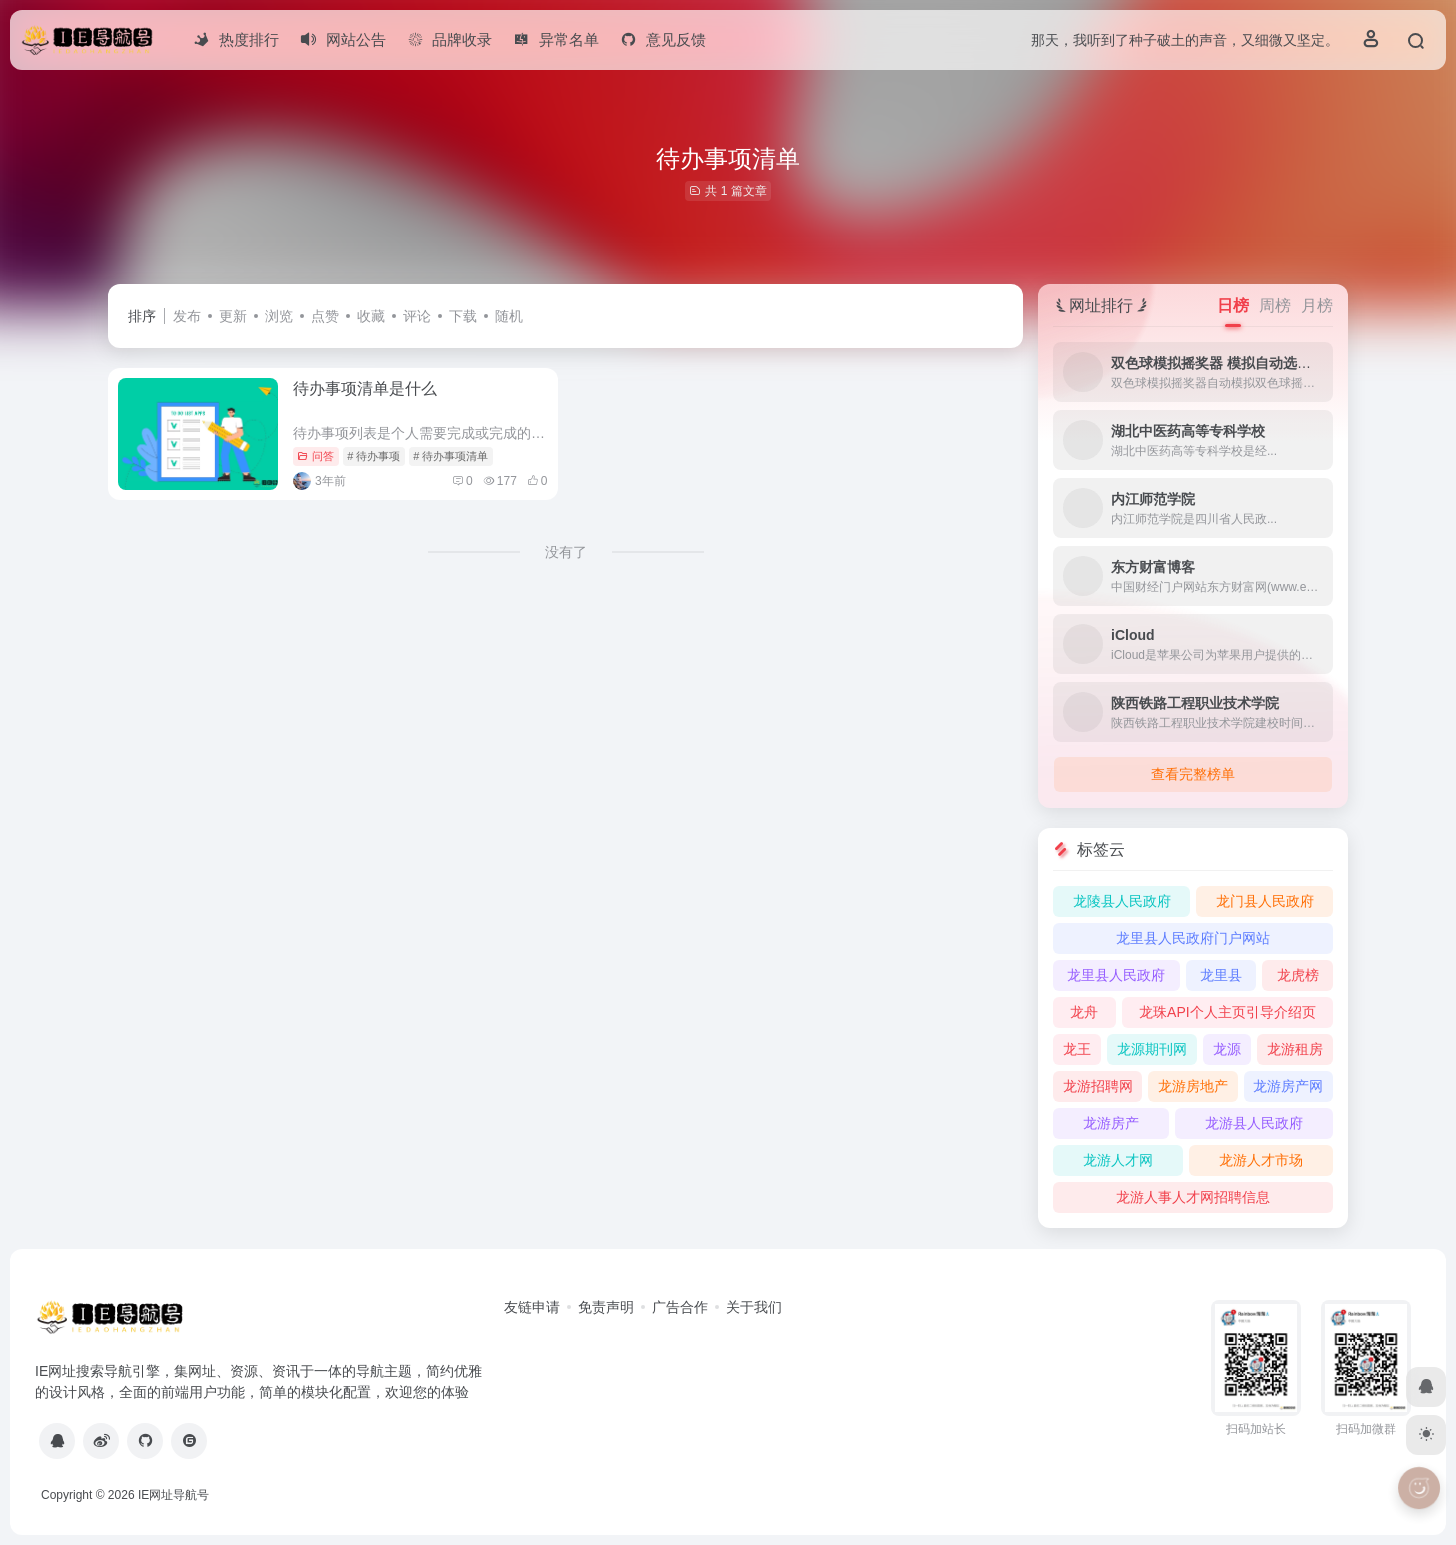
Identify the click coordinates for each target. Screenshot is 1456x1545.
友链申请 (532, 1307)
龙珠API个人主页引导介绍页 (1227, 1012)
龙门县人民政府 (1265, 901)
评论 (417, 316)
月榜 (1317, 305)
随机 (509, 316)
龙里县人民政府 (1116, 975)
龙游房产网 (1288, 1086)
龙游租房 (1295, 1049)
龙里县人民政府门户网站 (1193, 938)
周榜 (1275, 305)
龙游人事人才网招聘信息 (1193, 1197)
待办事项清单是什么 (365, 388)
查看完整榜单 (1193, 774)
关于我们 (754, 1307)
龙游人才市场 (1261, 1160)
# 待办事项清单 (450, 456)
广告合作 (680, 1307)
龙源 (1227, 1049)
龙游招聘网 (1098, 1086)
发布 (187, 316)
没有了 (566, 552)
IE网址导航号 (173, 1495)
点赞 (325, 316)
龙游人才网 (1118, 1160)
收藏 (371, 316)
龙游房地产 (1193, 1086)
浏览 (279, 316)
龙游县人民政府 (1254, 1123)
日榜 (1233, 305)
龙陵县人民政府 (1122, 901)
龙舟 (1084, 1012)
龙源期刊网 (1152, 1049)
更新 (233, 316)
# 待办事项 (373, 456)
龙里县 (1221, 975)
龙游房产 (1111, 1123)
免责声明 (606, 1307)
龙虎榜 (1298, 975)
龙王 (1077, 1049)
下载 (463, 316)
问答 (315, 456)
